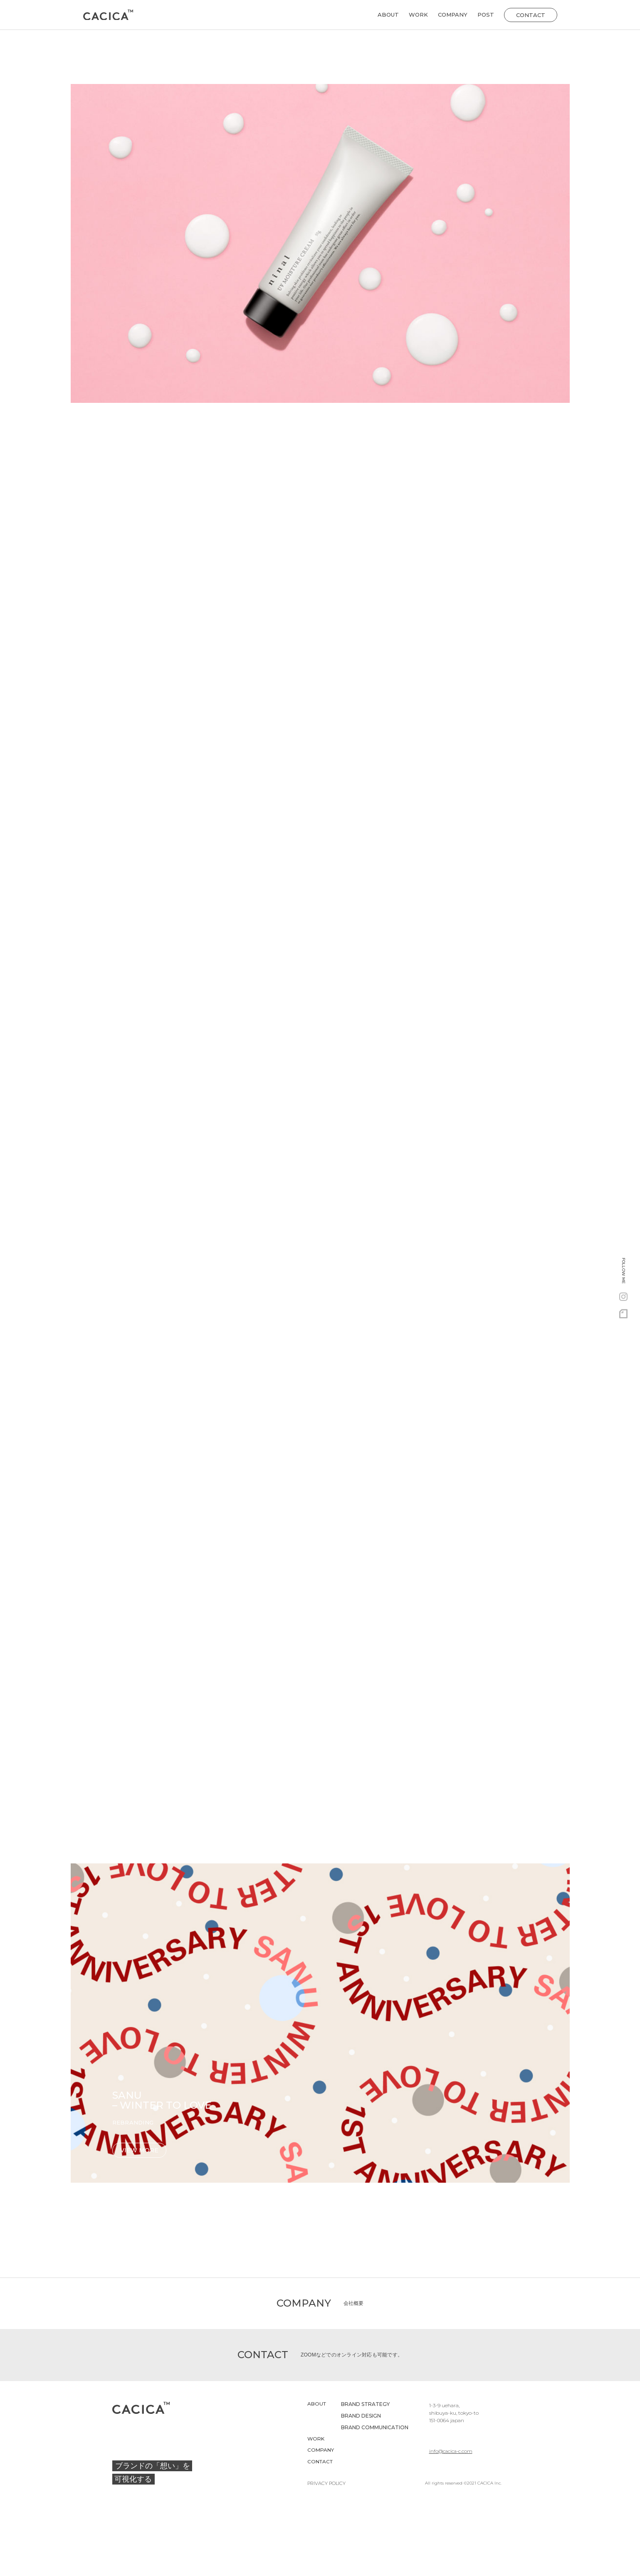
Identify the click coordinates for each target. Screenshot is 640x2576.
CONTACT (320, 2463)
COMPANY (452, 14)
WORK (418, 14)
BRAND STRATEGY (365, 2405)
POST (485, 14)
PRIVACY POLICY (324, 2484)
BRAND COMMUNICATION (374, 2428)
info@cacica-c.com (451, 2439)
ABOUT (388, 14)
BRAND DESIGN (361, 2416)
